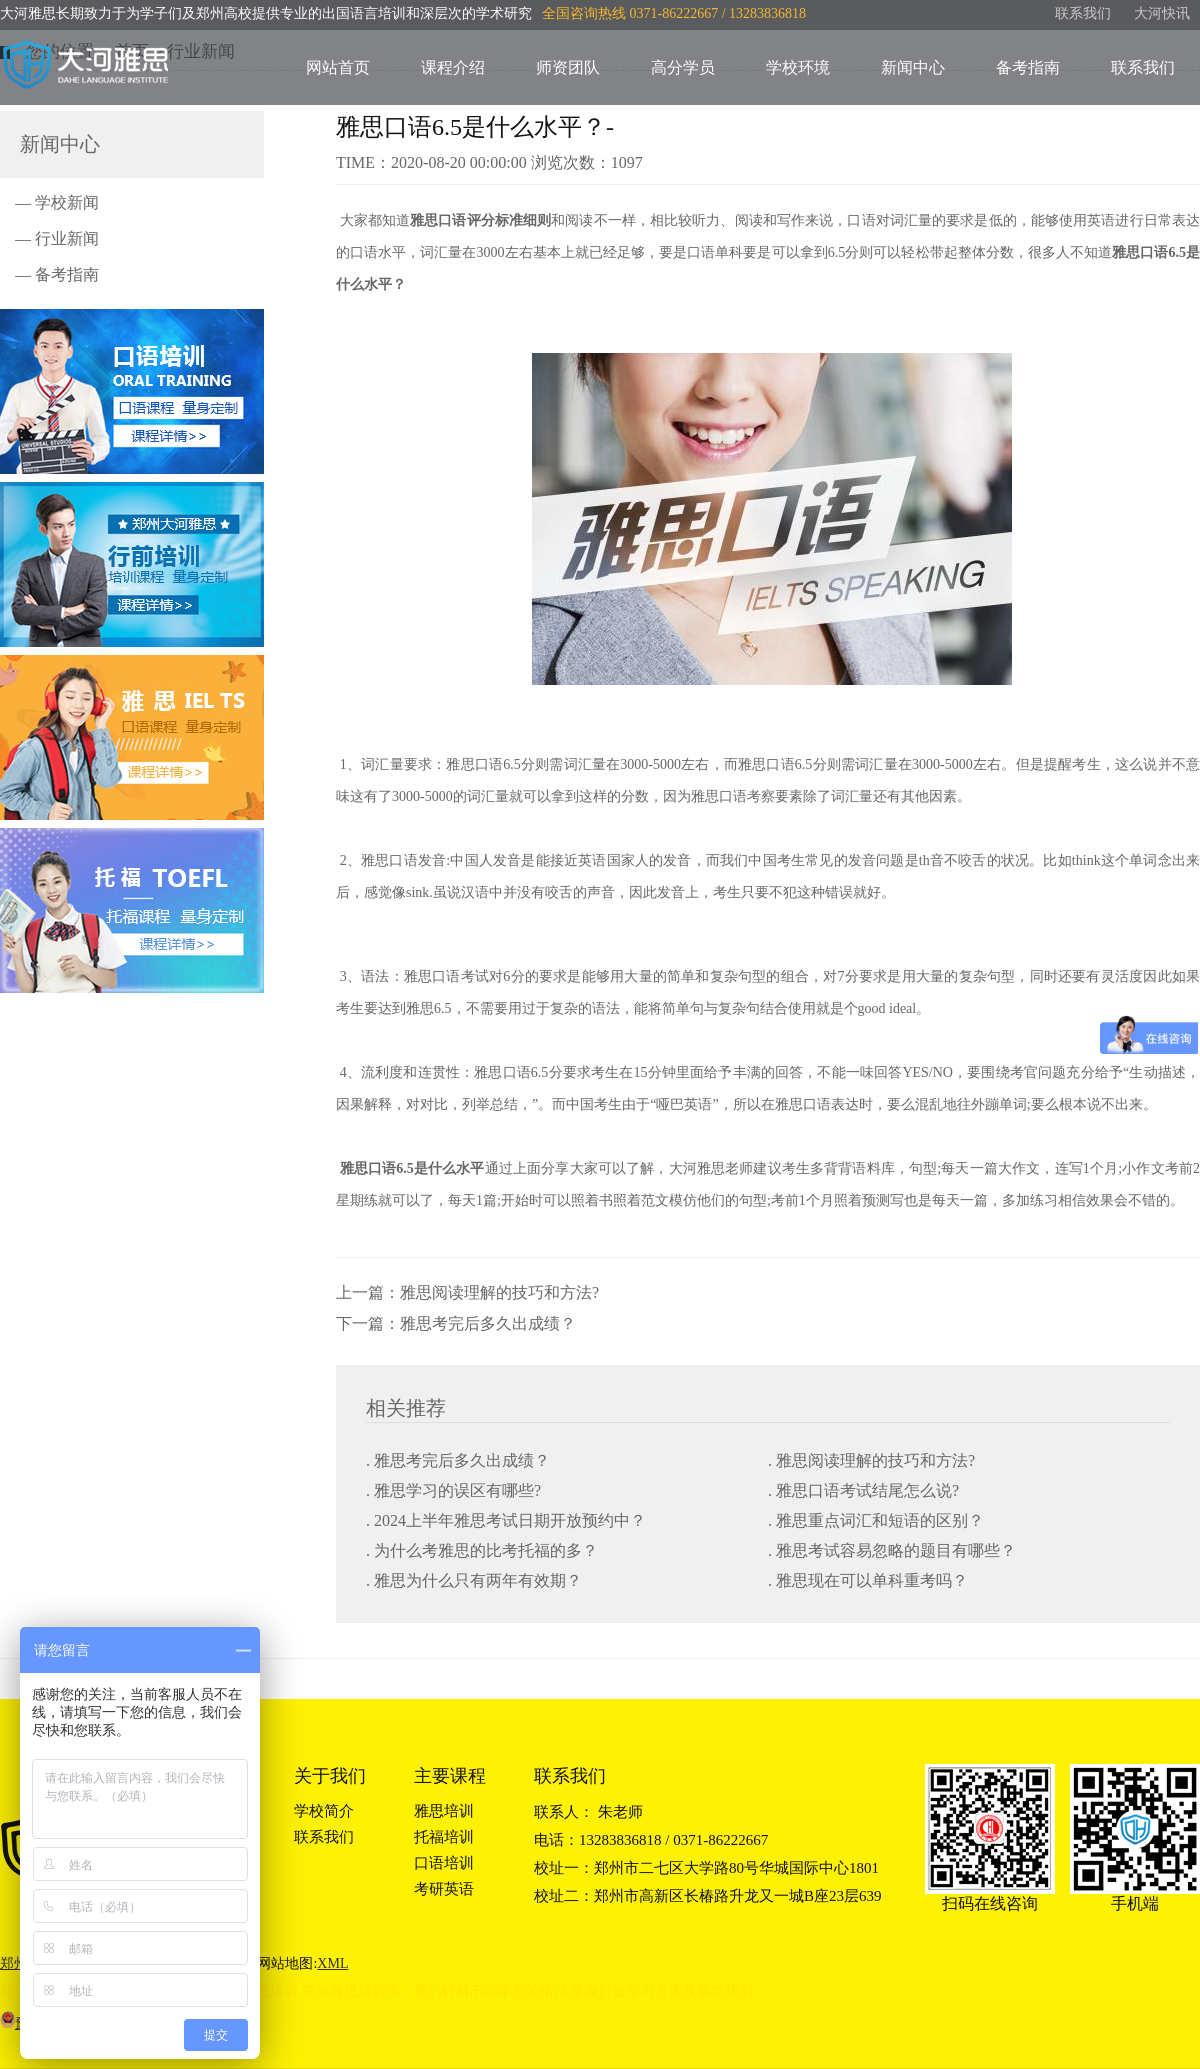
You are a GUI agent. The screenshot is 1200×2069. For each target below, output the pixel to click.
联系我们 (1083, 13)
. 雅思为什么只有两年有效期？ (474, 1580)
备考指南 (1028, 67)
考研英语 (444, 1889)
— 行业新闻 (57, 238)
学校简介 (324, 1811)
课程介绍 (453, 67)
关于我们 (330, 1776)
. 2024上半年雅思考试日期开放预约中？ (506, 1520)
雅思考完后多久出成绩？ (488, 1323)
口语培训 (444, 1863)
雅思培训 (444, 1811)
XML (332, 1963)
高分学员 (683, 67)
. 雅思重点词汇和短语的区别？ (876, 1520)
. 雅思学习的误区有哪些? (453, 1490)
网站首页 (338, 67)
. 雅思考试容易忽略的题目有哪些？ (892, 1550)
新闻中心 (913, 67)
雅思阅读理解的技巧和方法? (499, 1292)
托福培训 (444, 1837)
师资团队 (568, 67)
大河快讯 (1162, 13)
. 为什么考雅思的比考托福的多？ (482, 1550)
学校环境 (798, 67)
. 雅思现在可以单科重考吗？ (868, 1580)
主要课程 (450, 1776)
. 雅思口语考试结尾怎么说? (863, 1490)
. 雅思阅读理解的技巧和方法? (871, 1460)
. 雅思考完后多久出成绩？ (458, 1460)
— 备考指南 (57, 274)
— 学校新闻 (57, 202)
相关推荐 (406, 1408)
